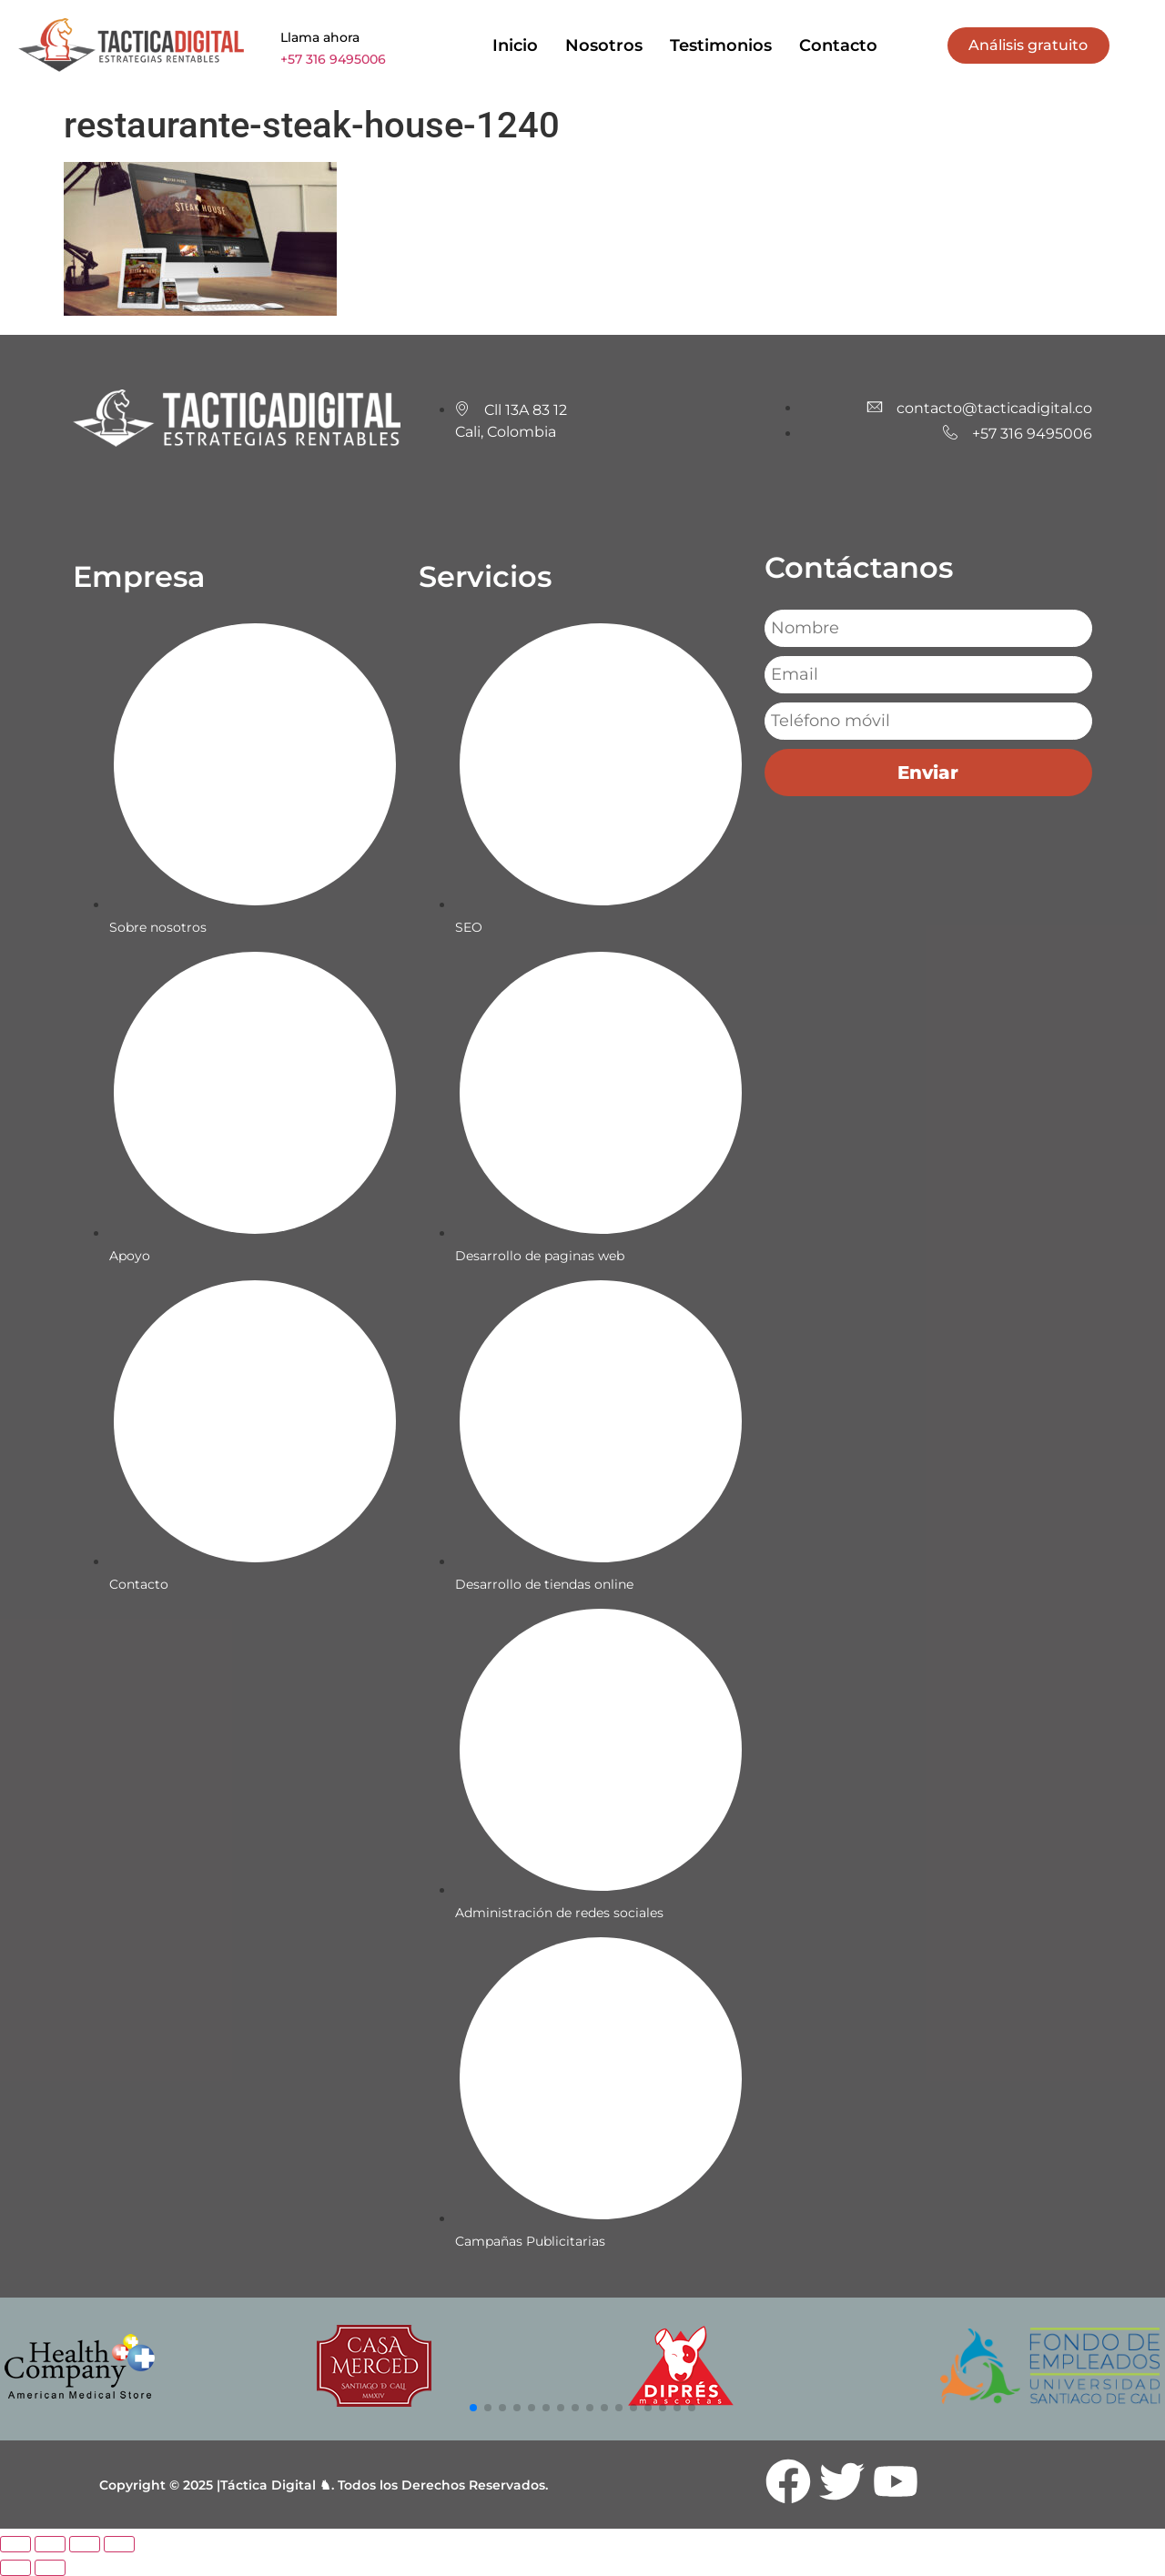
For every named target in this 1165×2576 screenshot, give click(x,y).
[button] (473, 2407)
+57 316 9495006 (333, 59)
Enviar (927, 772)
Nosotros (604, 45)
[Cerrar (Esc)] (119, 2544)
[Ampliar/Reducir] (15, 2544)
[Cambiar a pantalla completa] (50, 2544)
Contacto (838, 45)
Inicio (515, 45)
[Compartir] (84, 2544)
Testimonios (721, 45)
